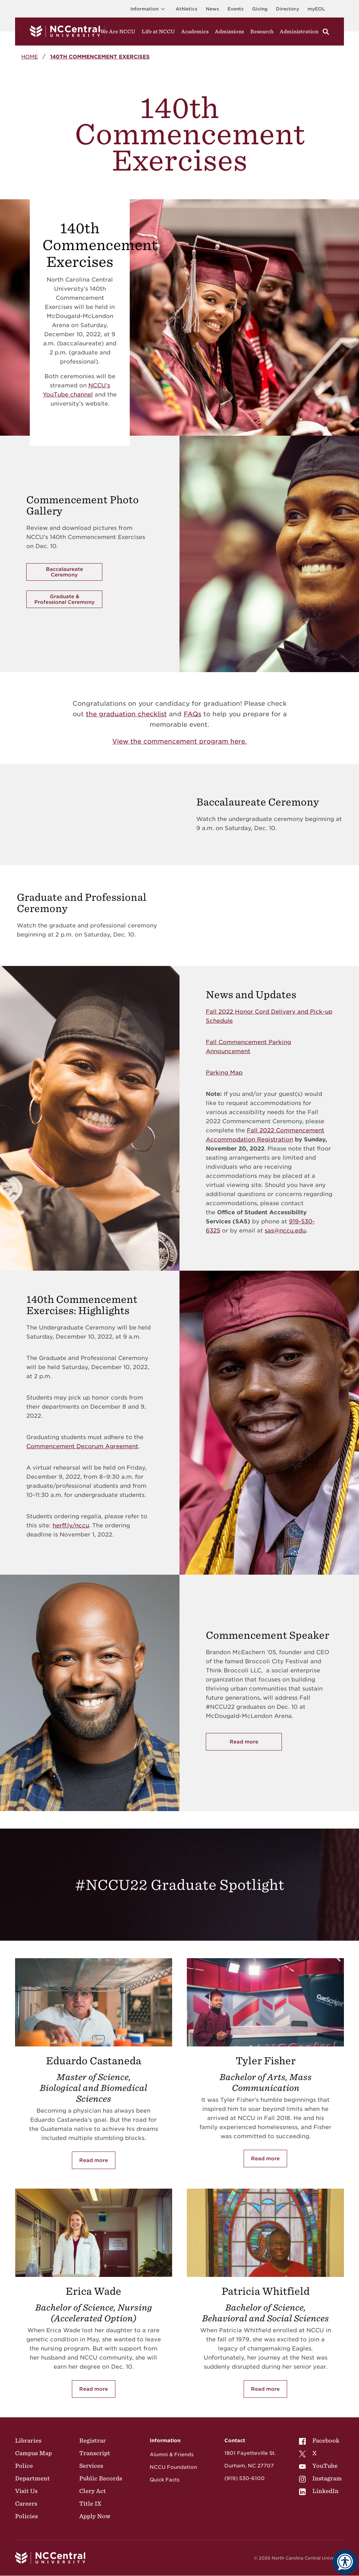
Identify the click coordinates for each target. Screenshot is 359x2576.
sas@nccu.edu (285, 1230)
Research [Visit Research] (261, 31)
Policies (26, 2516)
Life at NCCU (158, 31)
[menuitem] (320, 2440)
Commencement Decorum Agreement (82, 1446)
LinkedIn (319, 2491)
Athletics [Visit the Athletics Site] (186, 9)
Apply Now (94, 2516)
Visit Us (26, 2491)
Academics (195, 31)
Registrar (92, 2440)
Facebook (319, 2440)
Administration (299, 31)
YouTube (318, 2466)
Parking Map (224, 1072)
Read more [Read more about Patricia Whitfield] (265, 2389)
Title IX (90, 2503)
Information (148, 9)
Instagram (320, 2478)
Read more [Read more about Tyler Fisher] (265, 2158)
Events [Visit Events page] (236, 9)
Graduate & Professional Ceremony (64, 599)
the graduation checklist (126, 714)
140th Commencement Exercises (100, 57)
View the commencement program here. (179, 741)
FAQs (192, 714)
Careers (26, 2503)
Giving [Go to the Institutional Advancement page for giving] (259, 9)
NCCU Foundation (173, 2467)
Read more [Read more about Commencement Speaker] (244, 1742)
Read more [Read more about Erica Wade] (93, 2389)
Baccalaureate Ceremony (64, 572)
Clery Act (92, 2491)
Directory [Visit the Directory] (287, 9)
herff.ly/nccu (71, 1525)
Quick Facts (165, 2479)
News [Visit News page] (212, 9)
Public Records (100, 2478)
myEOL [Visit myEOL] (316, 9)
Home (29, 57)
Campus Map (33, 2453)
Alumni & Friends (172, 2454)
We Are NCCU (117, 31)
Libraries (28, 2440)
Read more (93, 2160)
